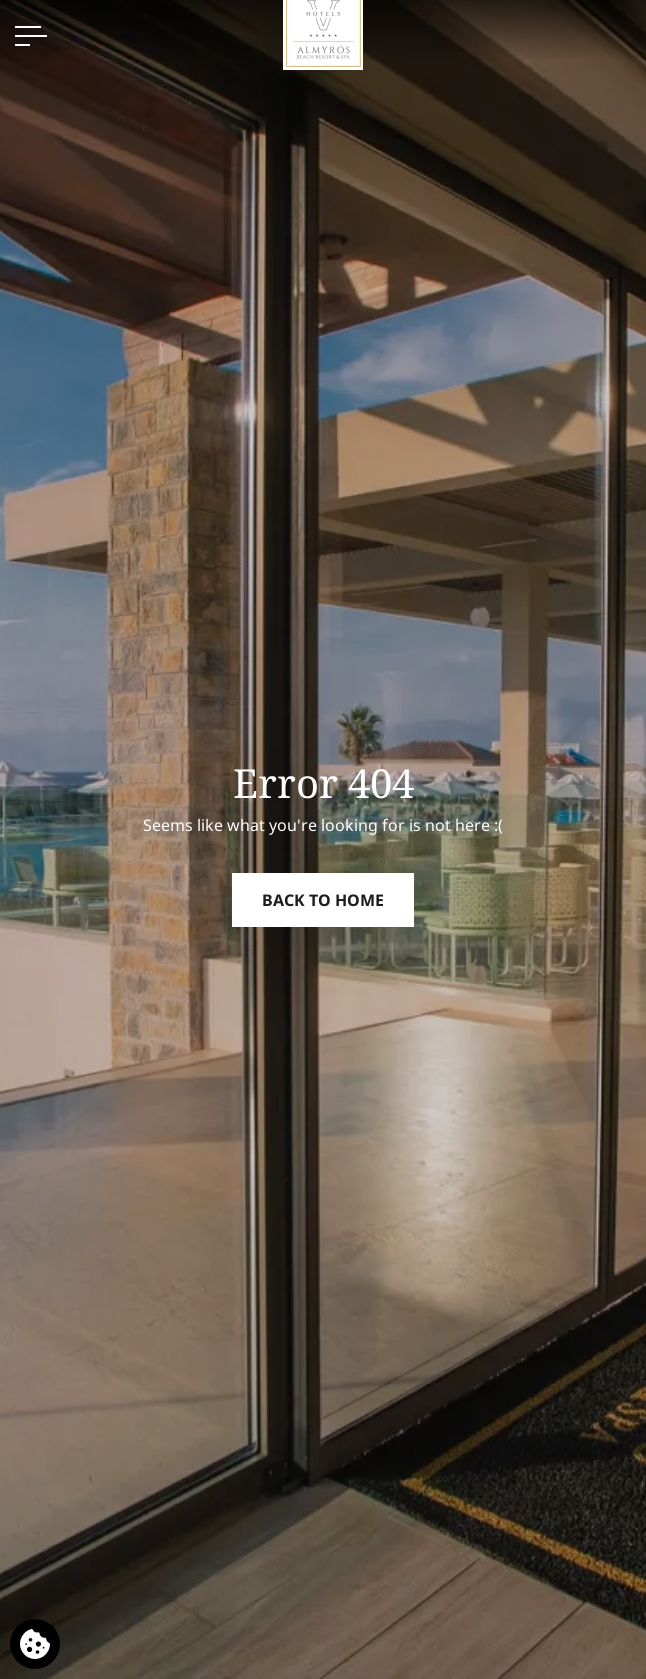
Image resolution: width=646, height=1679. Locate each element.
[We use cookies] (35, 1644)
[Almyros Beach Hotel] (323, 28)
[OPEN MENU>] (31, 36)
